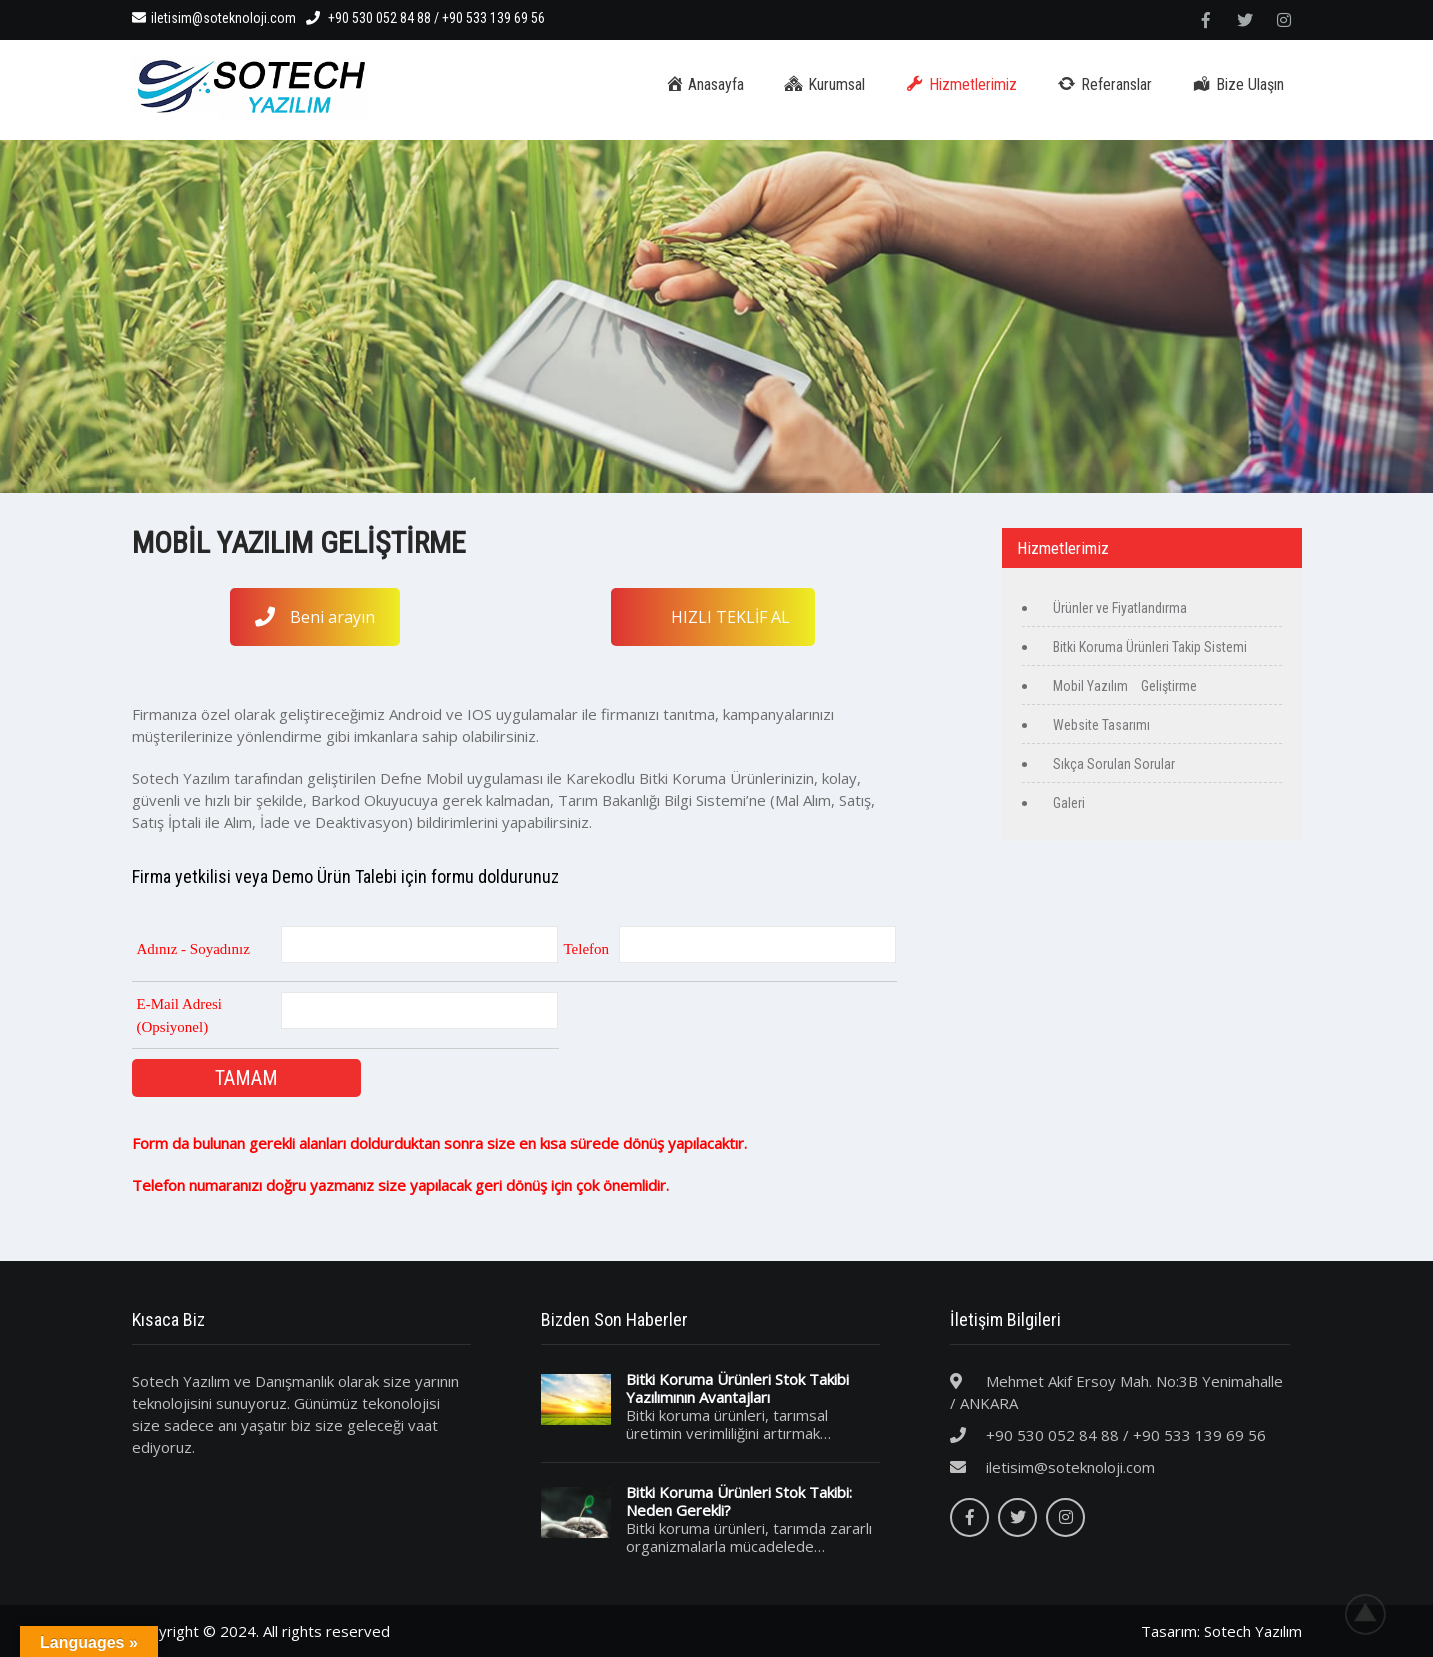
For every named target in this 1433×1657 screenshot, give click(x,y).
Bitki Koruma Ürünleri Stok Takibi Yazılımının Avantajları (737, 1388)
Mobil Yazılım (1090, 686)
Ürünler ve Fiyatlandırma (1120, 608)
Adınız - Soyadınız (193, 949)
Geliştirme (1167, 686)
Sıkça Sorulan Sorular (1114, 764)
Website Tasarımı (1101, 725)
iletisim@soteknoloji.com (214, 18)
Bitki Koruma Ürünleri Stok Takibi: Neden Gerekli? (739, 1501)
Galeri (1069, 803)
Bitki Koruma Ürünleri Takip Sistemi (1150, 647)
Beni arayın (315, 617)
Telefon (587, 949)
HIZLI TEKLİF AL (730, 617)
